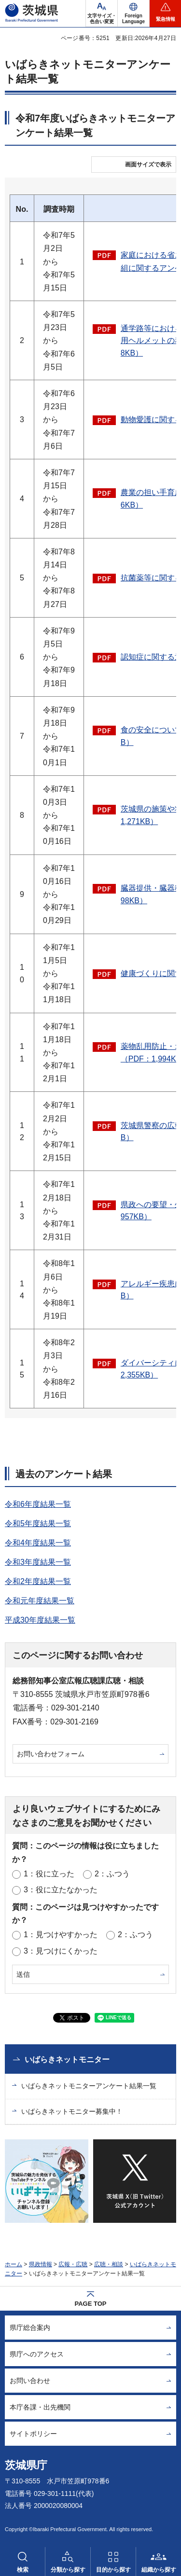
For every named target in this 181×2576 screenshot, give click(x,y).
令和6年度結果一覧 (38, 1504)
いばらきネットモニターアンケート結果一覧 (88, 2086)
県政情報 (40, 2264)
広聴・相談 (108, 2264)
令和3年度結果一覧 (38, 1562)
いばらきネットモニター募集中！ (72, 2111)
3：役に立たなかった (60, 1890)
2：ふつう (112, 1874)
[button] (133, 13)
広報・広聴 (72, 2264)
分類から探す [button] (68, 2569)
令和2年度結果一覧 (38, 1581)
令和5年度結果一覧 (38, 1523)
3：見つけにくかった (60, 1951)
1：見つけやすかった (60, 1934)
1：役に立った (49, 1874)
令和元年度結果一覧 (39, 1601)
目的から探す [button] (113, 2569)
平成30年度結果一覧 (40, 1620)
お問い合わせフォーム (50, 1754)
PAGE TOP (91, 2303)
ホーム (13, 2264)
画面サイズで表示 (148, 164)
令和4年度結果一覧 (38, 1543)
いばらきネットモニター (67, 2059)
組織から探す (158, 2569)
